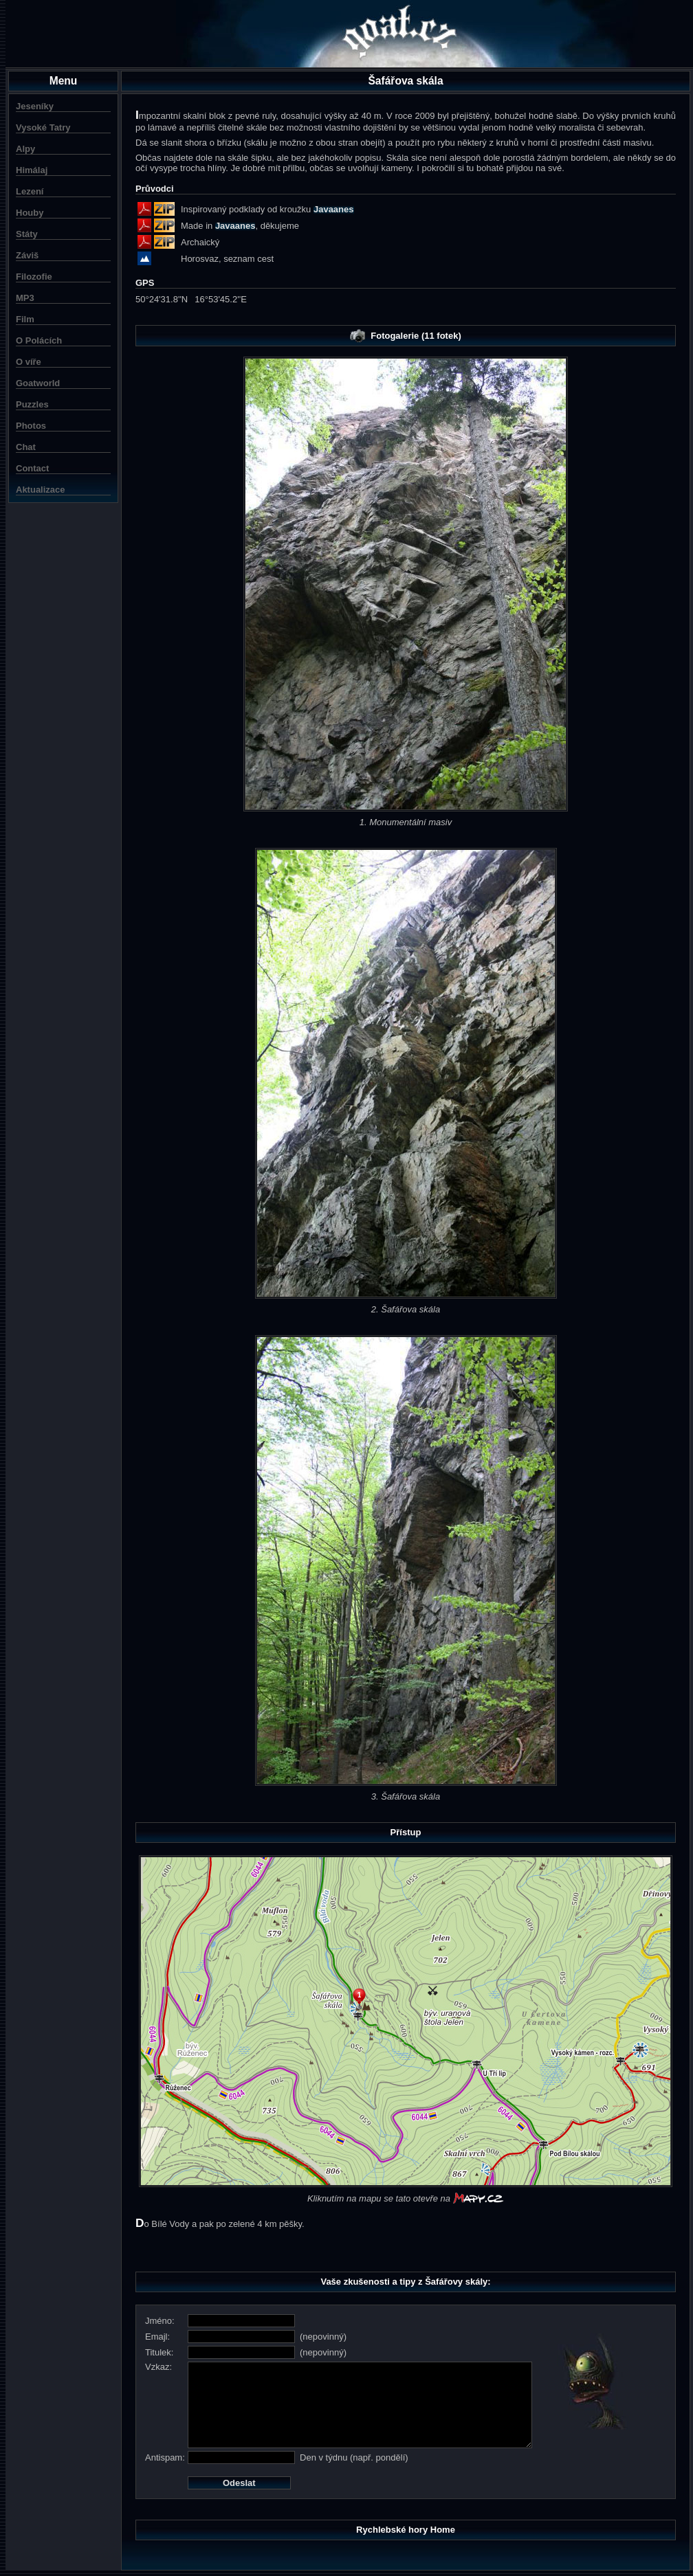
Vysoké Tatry (43, 127)
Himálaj (31, 170)
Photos (31, 426)
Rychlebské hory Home (405, 2529)
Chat (26, 447)
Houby (29, 213)
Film (25, 319)
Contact (32, 468)
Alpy (25, 149)
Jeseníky (35, 106)
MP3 (25, 298)
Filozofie (34, 276)
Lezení (29, 191)
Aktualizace (40, 489)
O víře (28, 362)
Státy (27, 234)
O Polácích (39, 340)
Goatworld (38, 383)
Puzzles (32, 404)
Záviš (27, 255)
